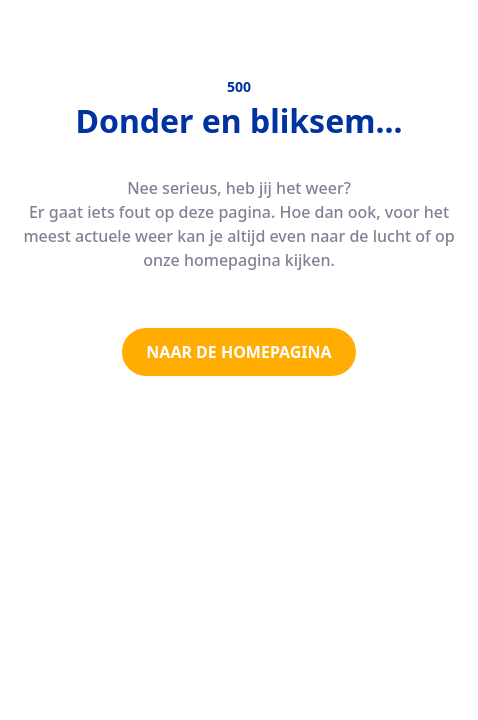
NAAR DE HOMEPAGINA (238, 352)
